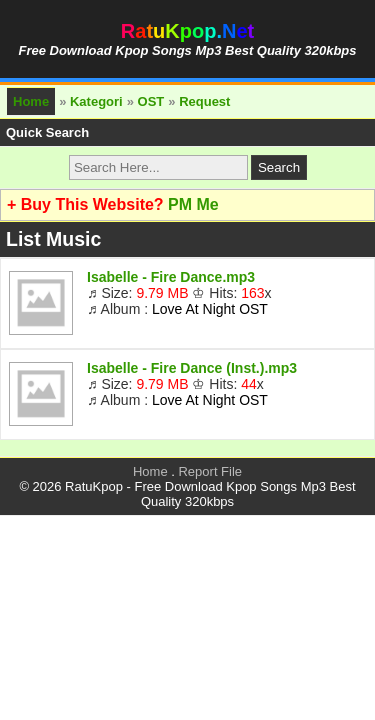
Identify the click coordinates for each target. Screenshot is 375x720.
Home (31, 101)
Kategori (96, 101)
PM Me (193, 204)
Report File (210, 471)
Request (204, 101)
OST (151, 101)
